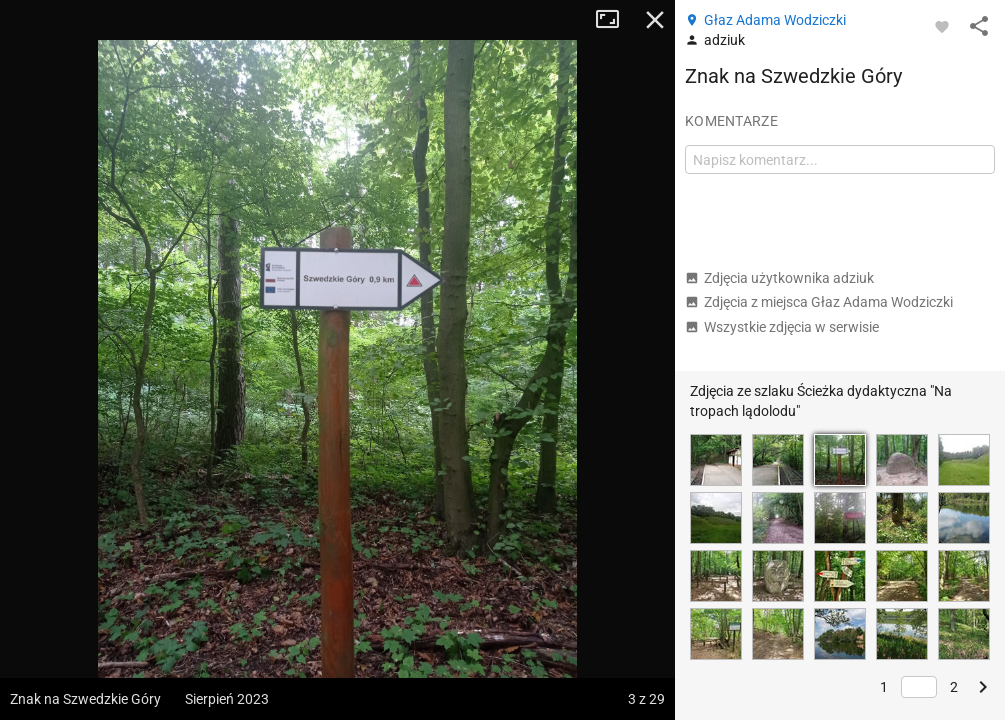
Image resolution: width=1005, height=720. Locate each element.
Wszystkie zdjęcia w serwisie (782, 327)
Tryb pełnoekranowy (615, 20)
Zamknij (655, 20)
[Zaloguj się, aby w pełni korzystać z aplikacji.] (942, 26)
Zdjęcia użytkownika (779, 278)
